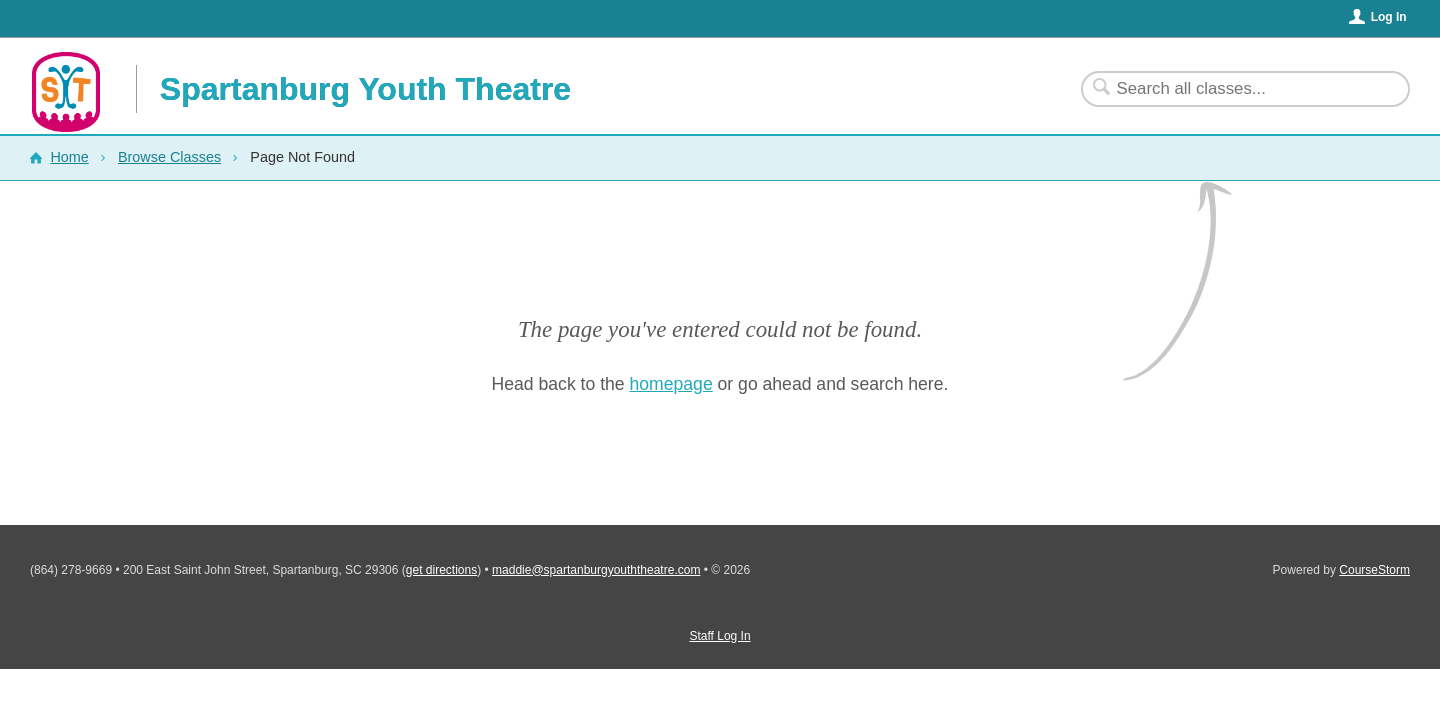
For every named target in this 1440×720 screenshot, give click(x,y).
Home (69, 157)
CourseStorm (1374, 570)
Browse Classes (169, 157)
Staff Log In (719, 636)
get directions (441, 570)
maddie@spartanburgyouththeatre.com (596, 570)
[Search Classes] (1233, 89)
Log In (1389, 17)
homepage (671, 384)
